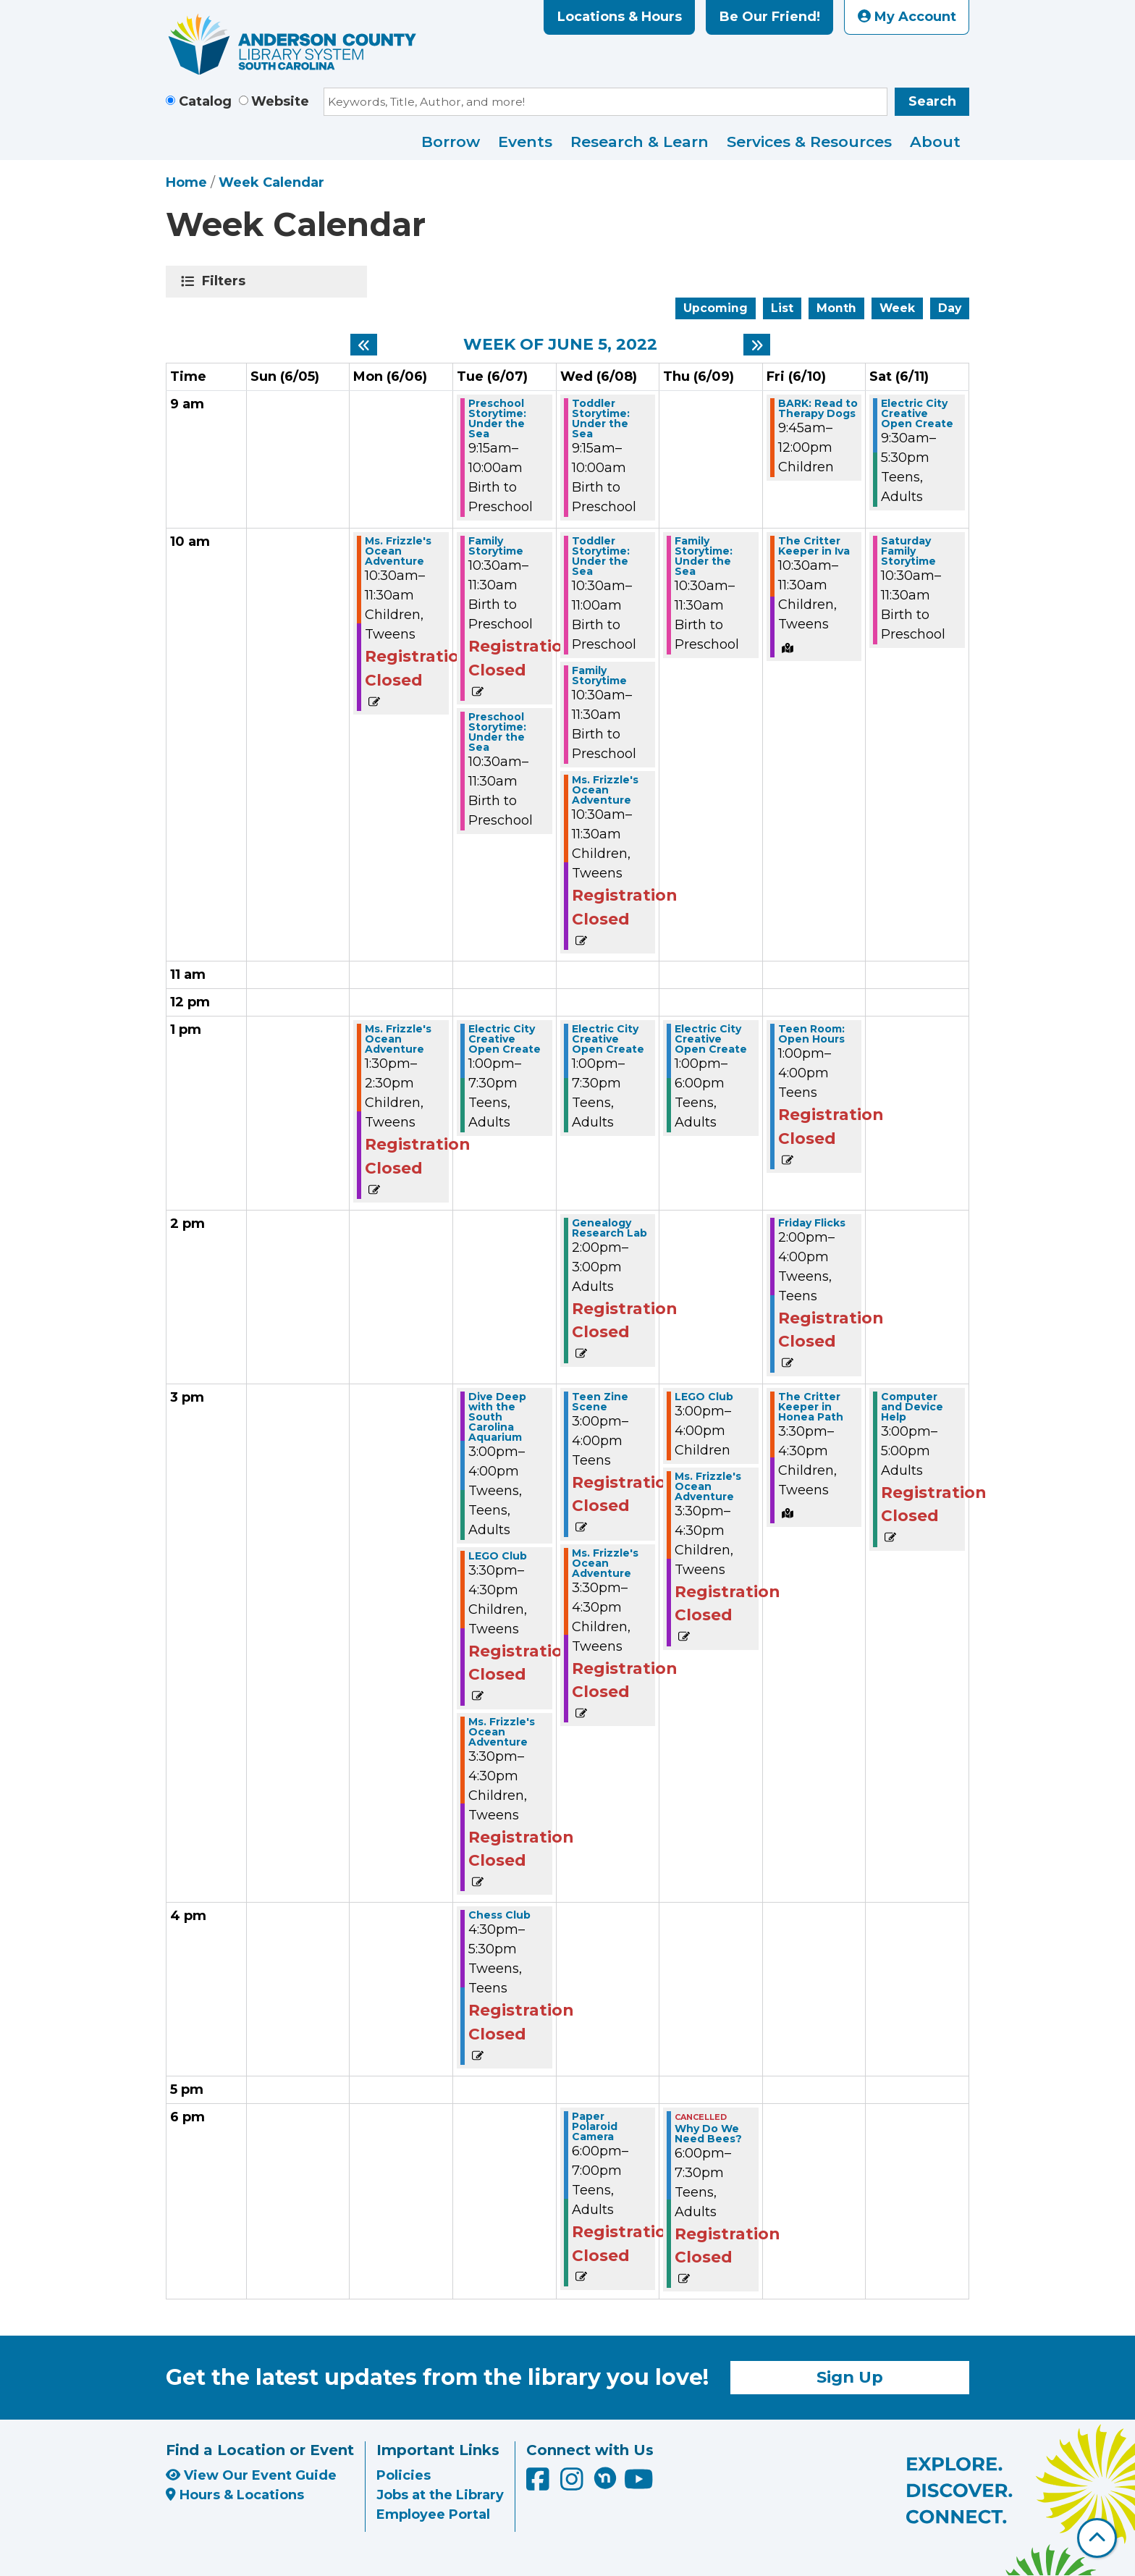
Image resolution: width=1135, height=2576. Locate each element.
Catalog (205, 101)
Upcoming (715, 308)
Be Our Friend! (770, 17)
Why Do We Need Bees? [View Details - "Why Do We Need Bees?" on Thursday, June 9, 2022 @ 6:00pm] (708, 2133)
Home (186, 182)
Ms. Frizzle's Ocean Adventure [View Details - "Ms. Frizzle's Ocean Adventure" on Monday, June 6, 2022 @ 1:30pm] (398, 1039)
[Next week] (756, 344)
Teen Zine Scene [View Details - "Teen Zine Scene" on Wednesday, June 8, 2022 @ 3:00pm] (600, 1402)
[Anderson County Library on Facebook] (539, 2485)
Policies (403, 2475)
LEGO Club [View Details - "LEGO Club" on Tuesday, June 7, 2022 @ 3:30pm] (497, 1556)
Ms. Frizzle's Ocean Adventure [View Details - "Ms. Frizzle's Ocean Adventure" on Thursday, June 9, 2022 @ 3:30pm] (708, 1486)
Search (932, 101)
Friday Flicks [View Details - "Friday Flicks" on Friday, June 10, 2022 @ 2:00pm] (811, 1223)
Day (949, 308)
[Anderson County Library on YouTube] (639, 2485)
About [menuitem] (935, 141)
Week (897, 308)
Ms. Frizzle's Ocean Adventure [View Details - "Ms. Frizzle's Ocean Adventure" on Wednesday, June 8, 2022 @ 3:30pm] (605, 1563)
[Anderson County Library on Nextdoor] (605, 2477)
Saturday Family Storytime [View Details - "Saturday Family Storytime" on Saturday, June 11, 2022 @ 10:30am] (908, 551)
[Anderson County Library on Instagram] (573, 2485)
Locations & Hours (619, 17)
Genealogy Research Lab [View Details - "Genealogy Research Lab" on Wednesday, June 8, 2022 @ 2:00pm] (609, 1228)
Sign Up (850, 2377)
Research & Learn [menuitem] (639, 141)
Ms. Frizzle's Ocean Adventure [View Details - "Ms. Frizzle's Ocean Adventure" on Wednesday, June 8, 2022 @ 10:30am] (605, 790)
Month (836, 308)
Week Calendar (271, 182)
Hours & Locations (235, 2495)
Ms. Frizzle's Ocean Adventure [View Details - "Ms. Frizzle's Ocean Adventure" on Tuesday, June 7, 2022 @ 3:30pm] (501, 1732)
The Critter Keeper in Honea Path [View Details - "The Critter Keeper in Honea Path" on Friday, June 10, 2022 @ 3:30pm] (810, 1407)
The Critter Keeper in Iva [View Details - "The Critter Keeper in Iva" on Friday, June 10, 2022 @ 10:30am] (814, 546)
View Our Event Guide (251, 2475)
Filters (226, 281)
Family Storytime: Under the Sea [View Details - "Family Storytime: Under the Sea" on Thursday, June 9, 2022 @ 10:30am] (704, 556)
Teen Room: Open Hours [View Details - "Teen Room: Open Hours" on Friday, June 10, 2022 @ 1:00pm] (811, 1034)
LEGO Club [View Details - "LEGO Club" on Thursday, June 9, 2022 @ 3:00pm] (704, 1397)
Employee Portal (433, 2514)
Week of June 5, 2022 (560, 344)
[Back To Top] (1097, 2538)
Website (280, 101)
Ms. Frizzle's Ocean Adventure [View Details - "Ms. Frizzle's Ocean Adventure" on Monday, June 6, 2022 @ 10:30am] (398, 551)
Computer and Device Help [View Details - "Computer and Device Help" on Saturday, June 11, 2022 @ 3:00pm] (912, 1407)
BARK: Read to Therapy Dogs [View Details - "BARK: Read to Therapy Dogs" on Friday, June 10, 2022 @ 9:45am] (818, 408)
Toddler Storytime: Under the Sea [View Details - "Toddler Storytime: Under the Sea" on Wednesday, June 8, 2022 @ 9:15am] (601, 418)
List (782, 308)
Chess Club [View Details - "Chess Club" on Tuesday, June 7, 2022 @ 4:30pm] (499, 1915)
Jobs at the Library (440, 2495)
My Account (907, 17)
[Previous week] (363, 344)
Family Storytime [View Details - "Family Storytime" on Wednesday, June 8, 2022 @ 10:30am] (599, 675)
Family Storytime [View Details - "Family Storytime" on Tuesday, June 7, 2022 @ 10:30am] (495, 546)
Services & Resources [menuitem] (809, 141)
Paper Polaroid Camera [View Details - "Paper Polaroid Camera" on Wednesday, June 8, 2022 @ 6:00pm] (594, 2126)
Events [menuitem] (525, 141)
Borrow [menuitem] (450, 141)
